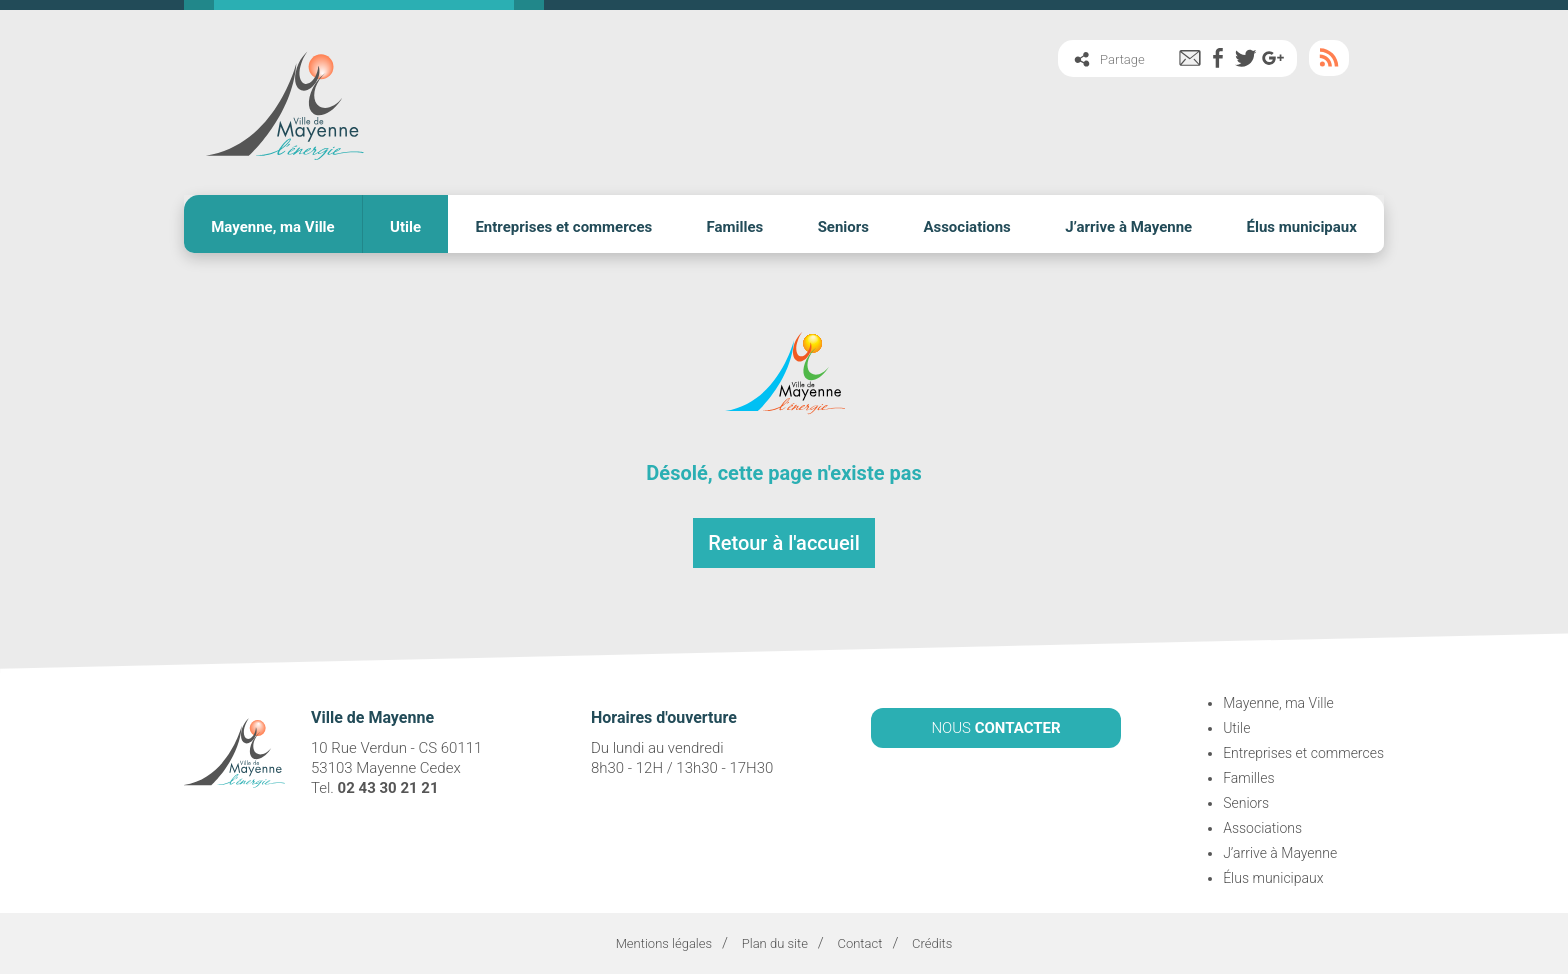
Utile (405, 227)
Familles (735, 227)
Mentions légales (664, 943)
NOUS (995, 728)
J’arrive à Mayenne (1128, 227)
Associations (966, 227)
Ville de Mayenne (284, 102)
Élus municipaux (1302, 227)
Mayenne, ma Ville (273, 227)
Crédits (932, 943)
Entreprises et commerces (563, 227)
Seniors (843, 227)
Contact (859, 943)
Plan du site (775, 943)
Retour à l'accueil (784, 543)
